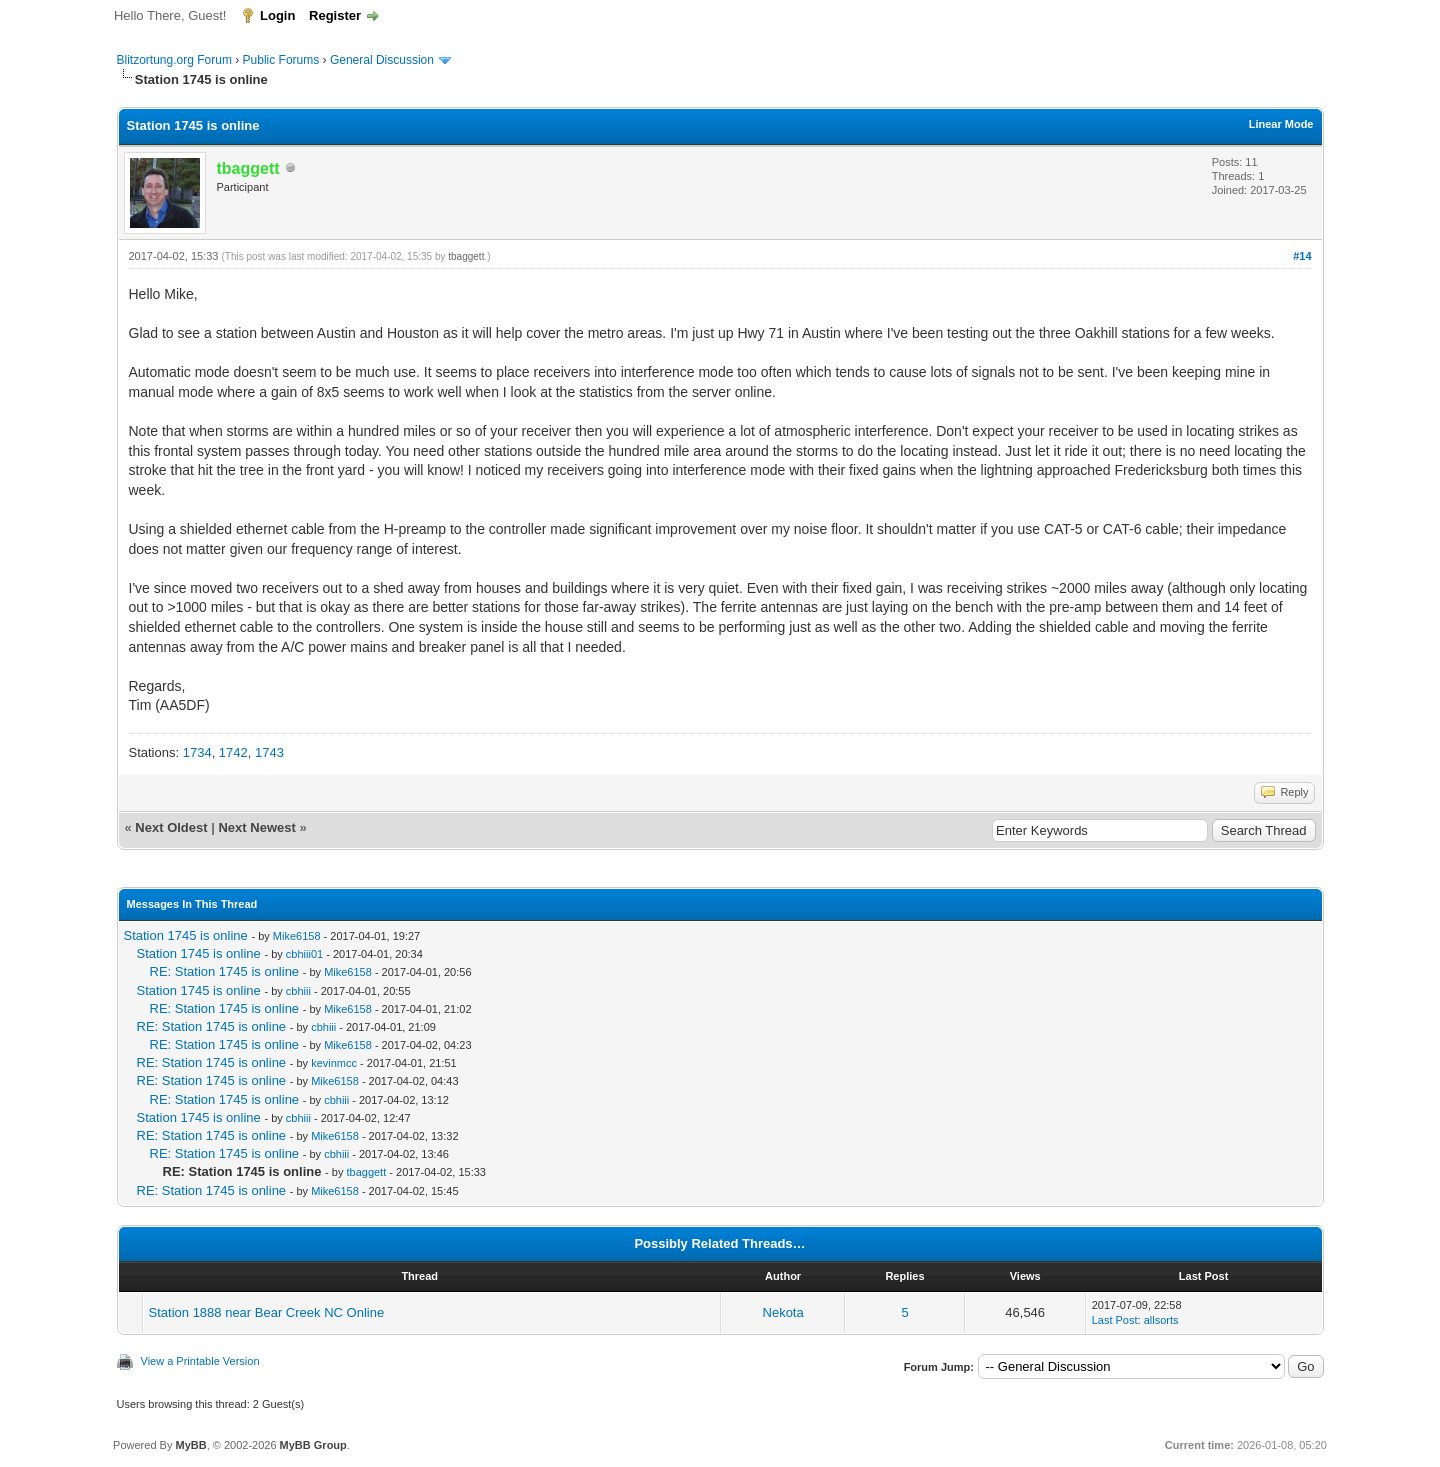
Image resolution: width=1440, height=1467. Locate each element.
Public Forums (281, 60)
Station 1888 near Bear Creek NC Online (267, 1312)
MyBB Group (313, 1445)
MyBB (190, 1445)
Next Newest (256, 827)
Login (277, 15)
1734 (197, 752)
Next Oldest (171, 827)
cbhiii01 (304, 954)
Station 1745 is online (186, 935)
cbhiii (298, 991)
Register (335, 15)
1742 (233, 752)
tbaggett (466, 256)
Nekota (783, 1312)
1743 (269, 752)
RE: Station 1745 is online (225, 971)
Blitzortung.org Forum (174, 60)
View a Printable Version (200, 1361)
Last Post (1115, 1320)
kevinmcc (334, 1063)
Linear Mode (1281, 124)
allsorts (1161, 1320)
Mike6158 (297, 936)
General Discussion (382, 60)
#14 (1302, 256)
